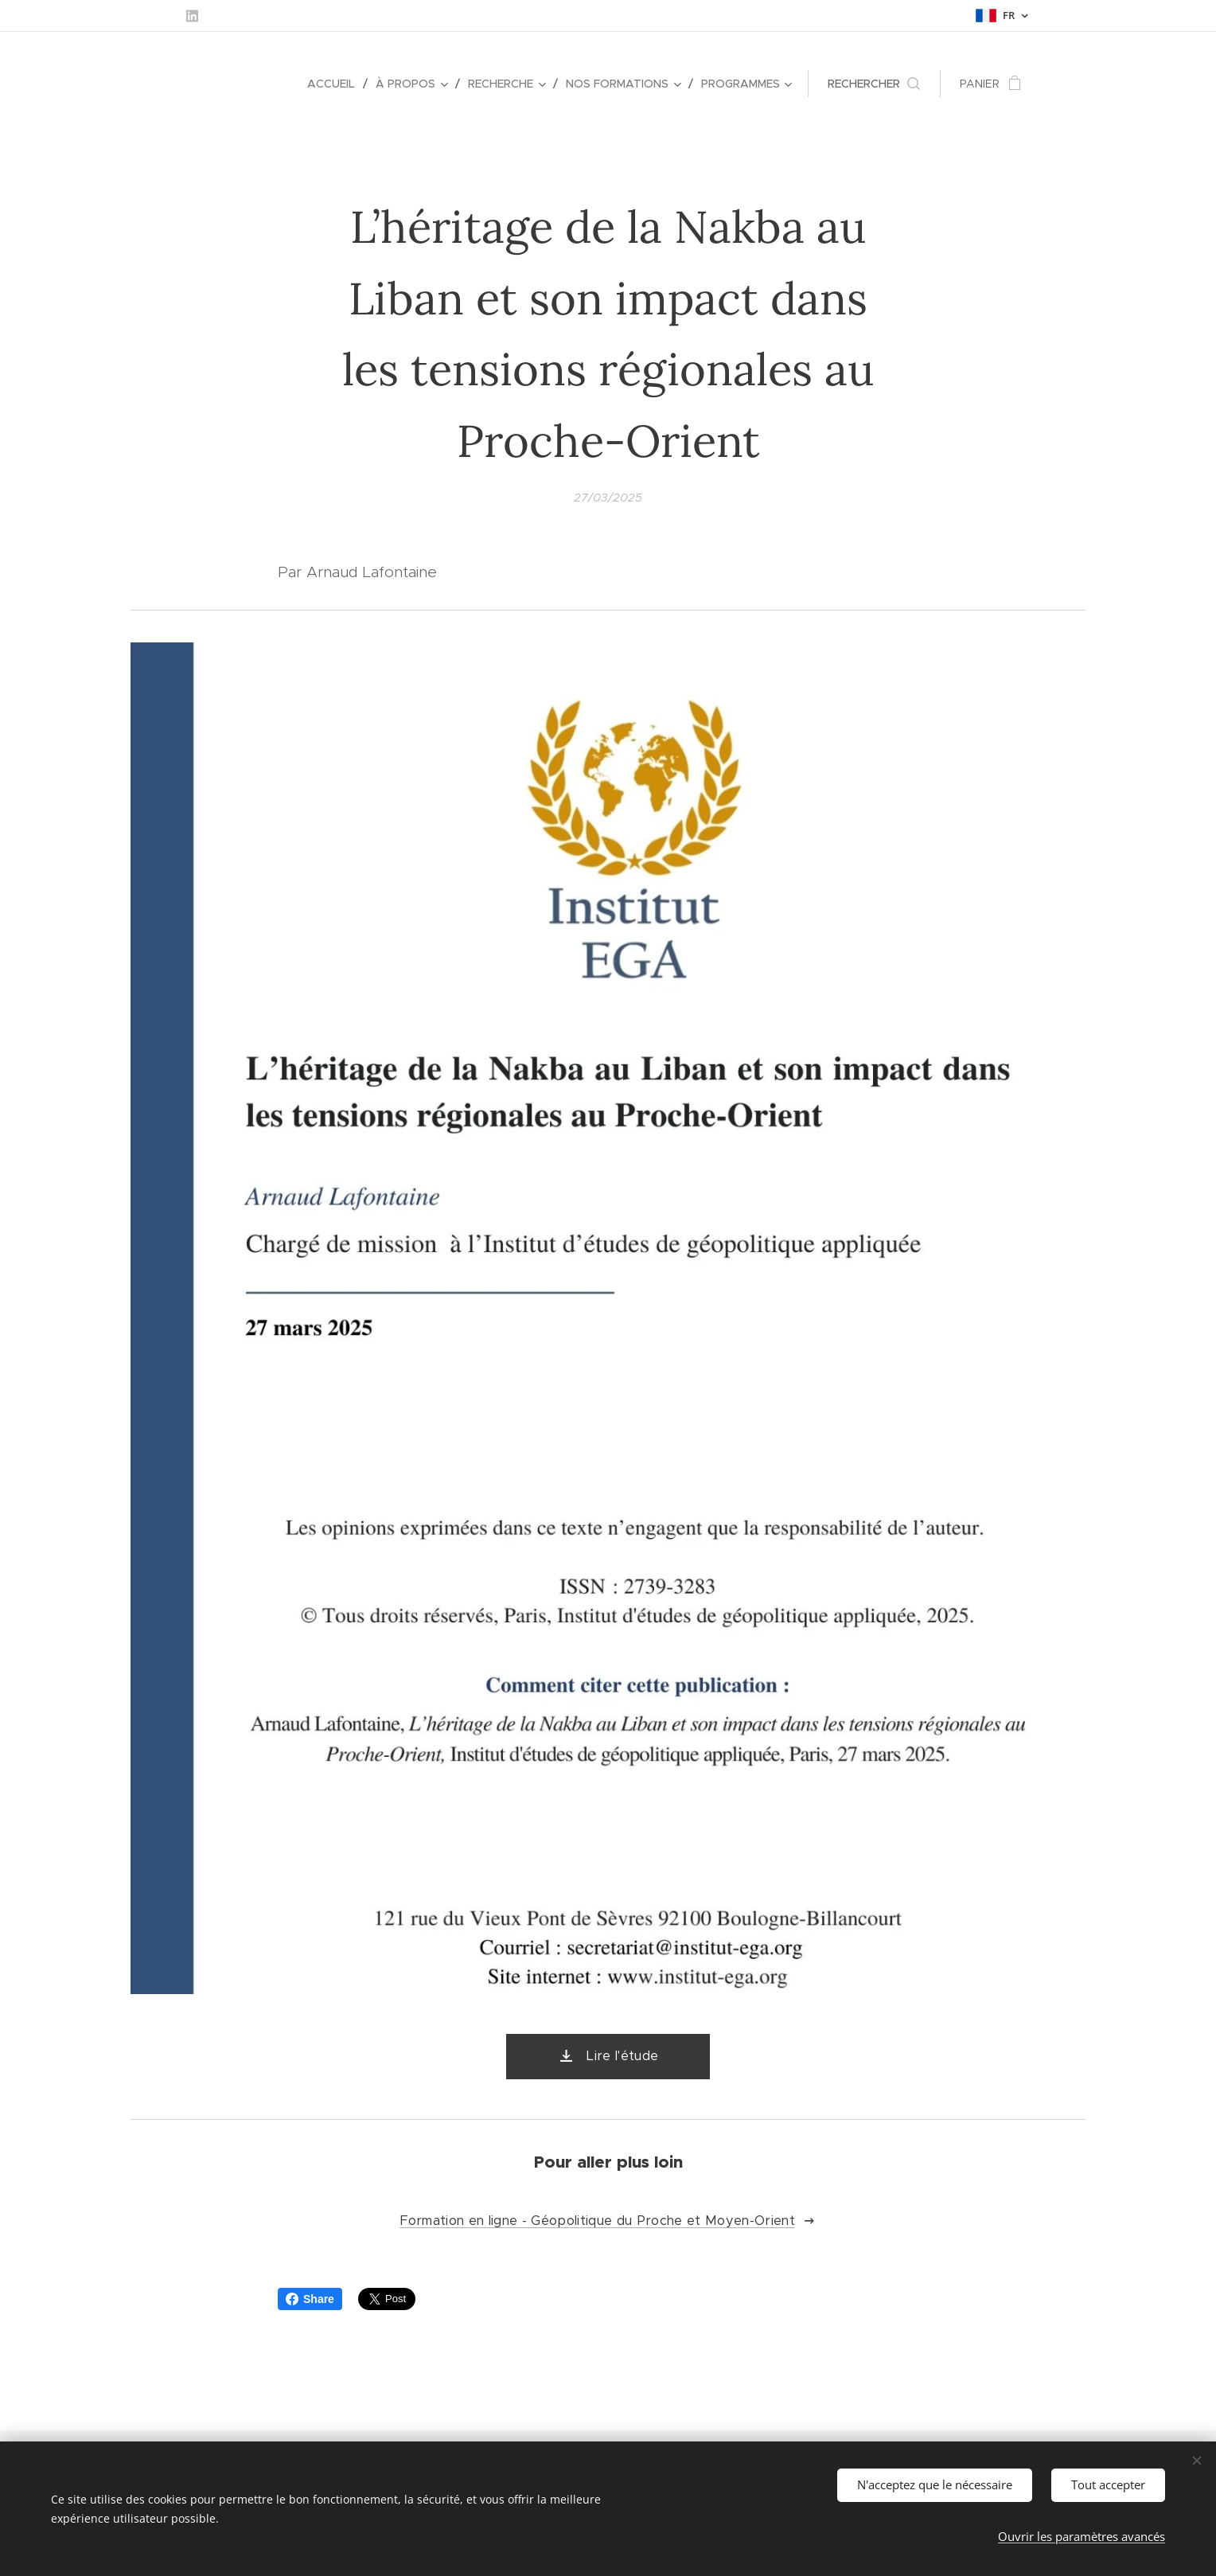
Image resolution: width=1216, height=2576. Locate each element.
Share (310, 2299)
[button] (874, 83)
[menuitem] (335, 83)
